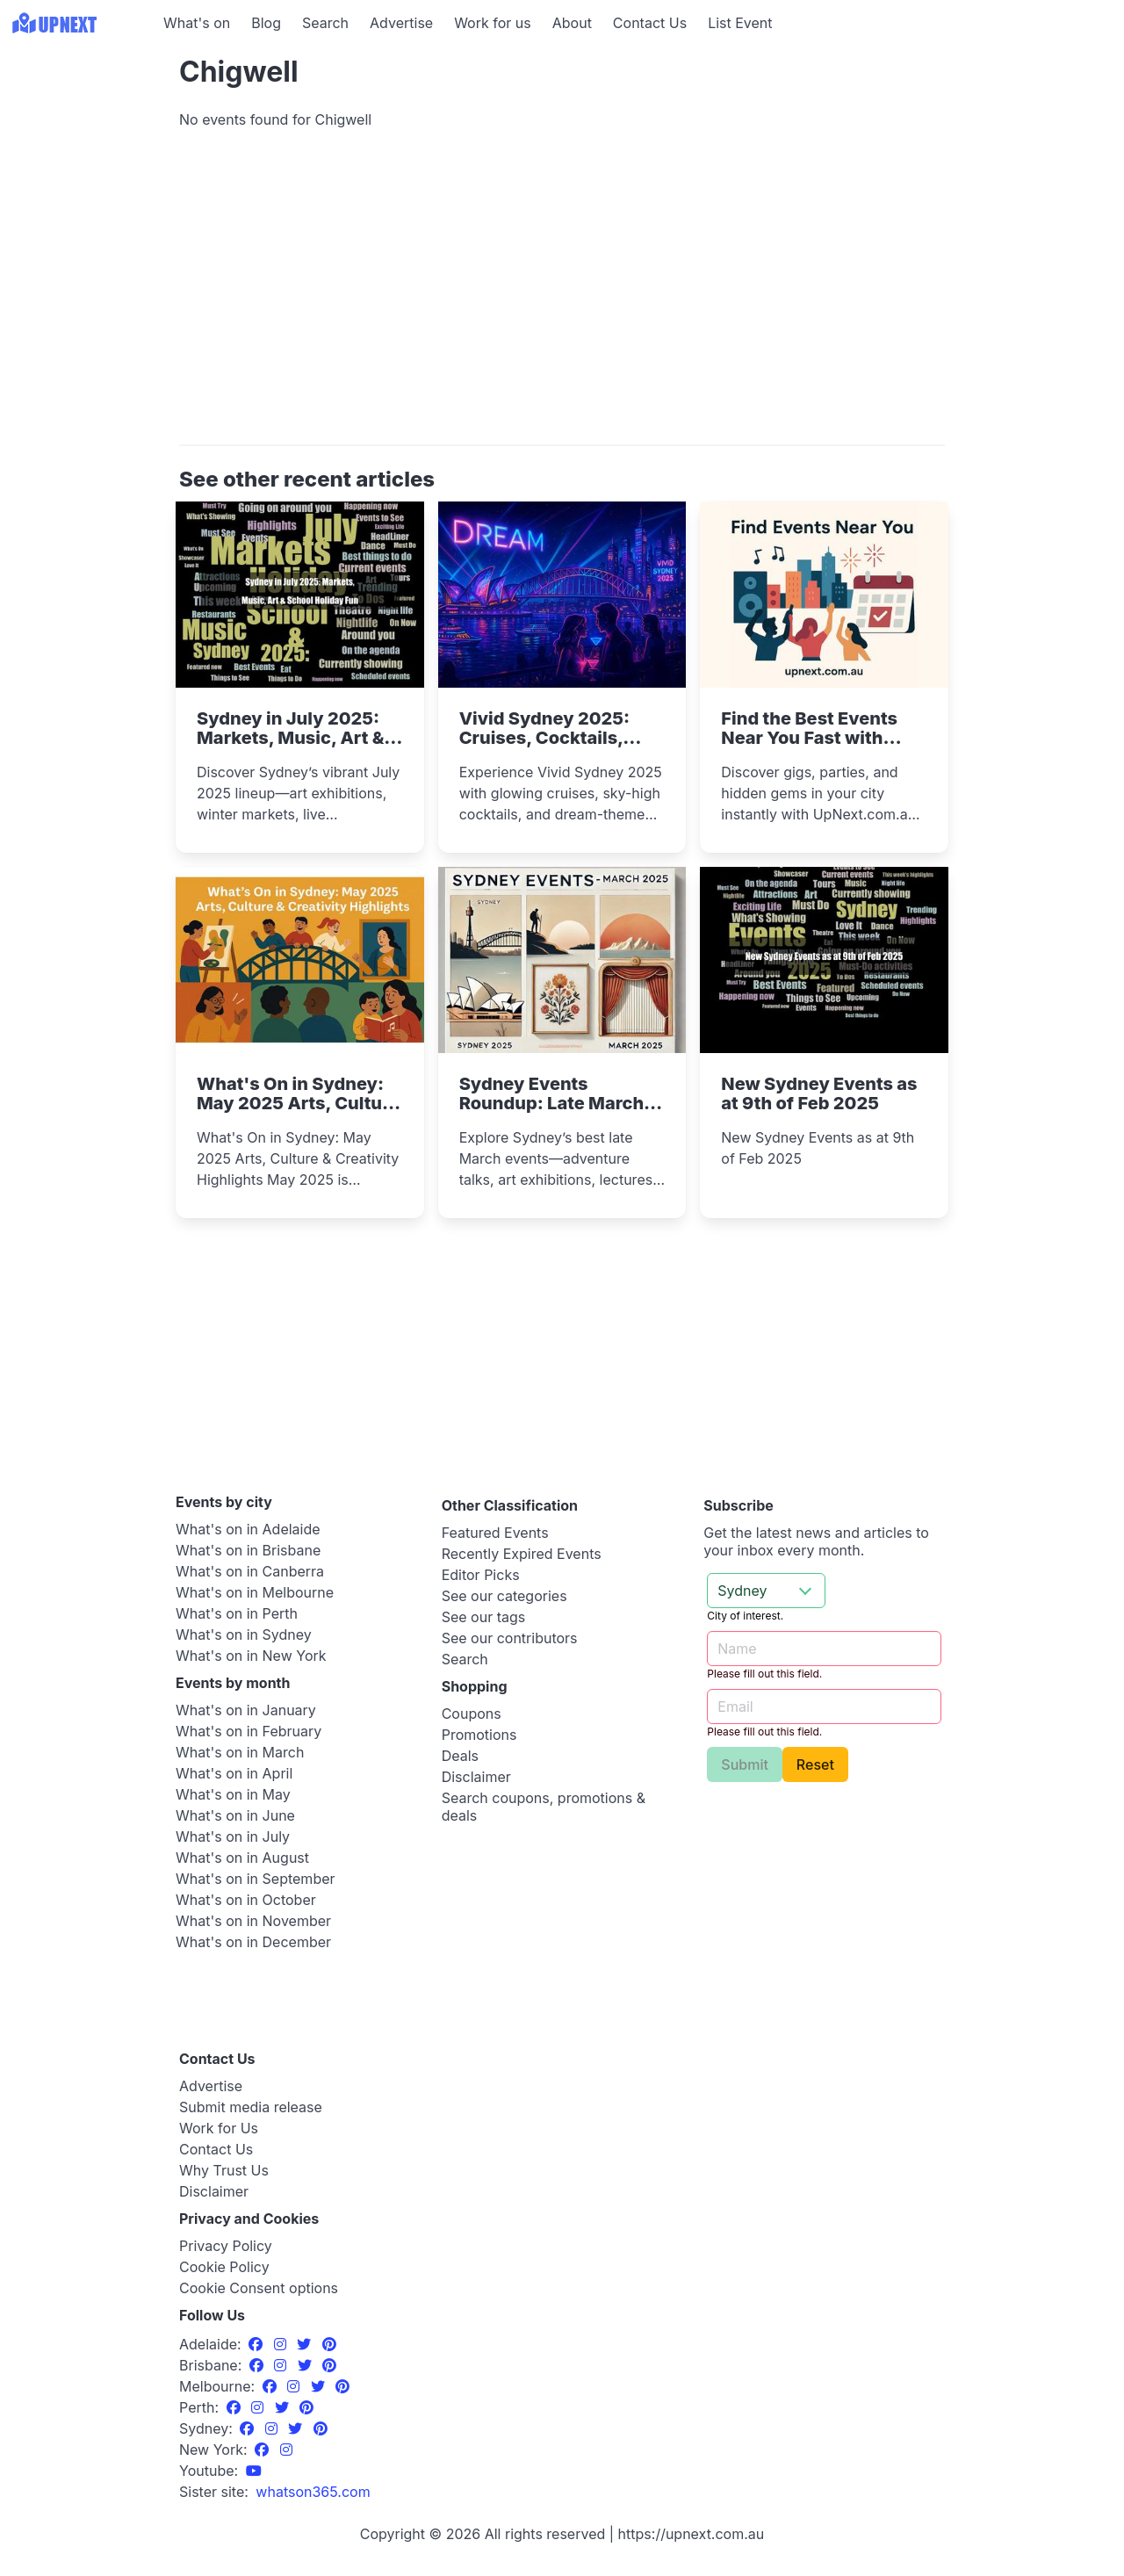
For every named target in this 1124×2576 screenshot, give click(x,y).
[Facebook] (257, 2344)
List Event (740, 23)
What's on (196, 23)
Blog (266, 23)
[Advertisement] (79, 155)
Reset (815, 1764)
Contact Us (650, 23)
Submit (744, 1764)
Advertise (401, 23)
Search (325, 23)
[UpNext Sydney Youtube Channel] (253, 2470)
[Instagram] (282, 2344)
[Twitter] (306, 2344)
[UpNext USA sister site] (312, 2491)
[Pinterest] (329, 2344)
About (572, 23)
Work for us (492, 23)
